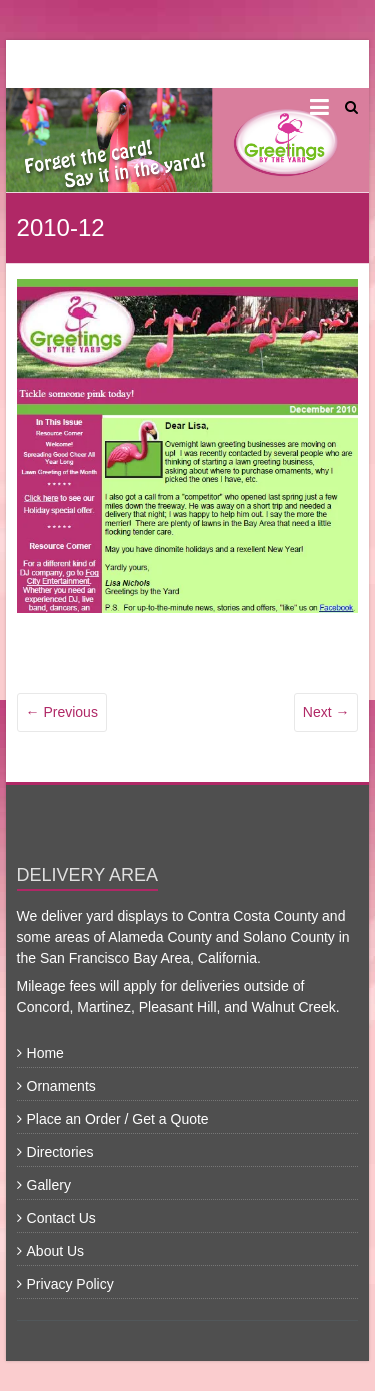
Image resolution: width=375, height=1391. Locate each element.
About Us (56, 1251)
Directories (60, 1152)
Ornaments (61, 1086)
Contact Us (61, 1218)
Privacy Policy (70, 1284)
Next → (326, 712)
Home (45, 1053)
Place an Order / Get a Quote (118, 1119)
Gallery (49, 1185)
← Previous (62, 712)
